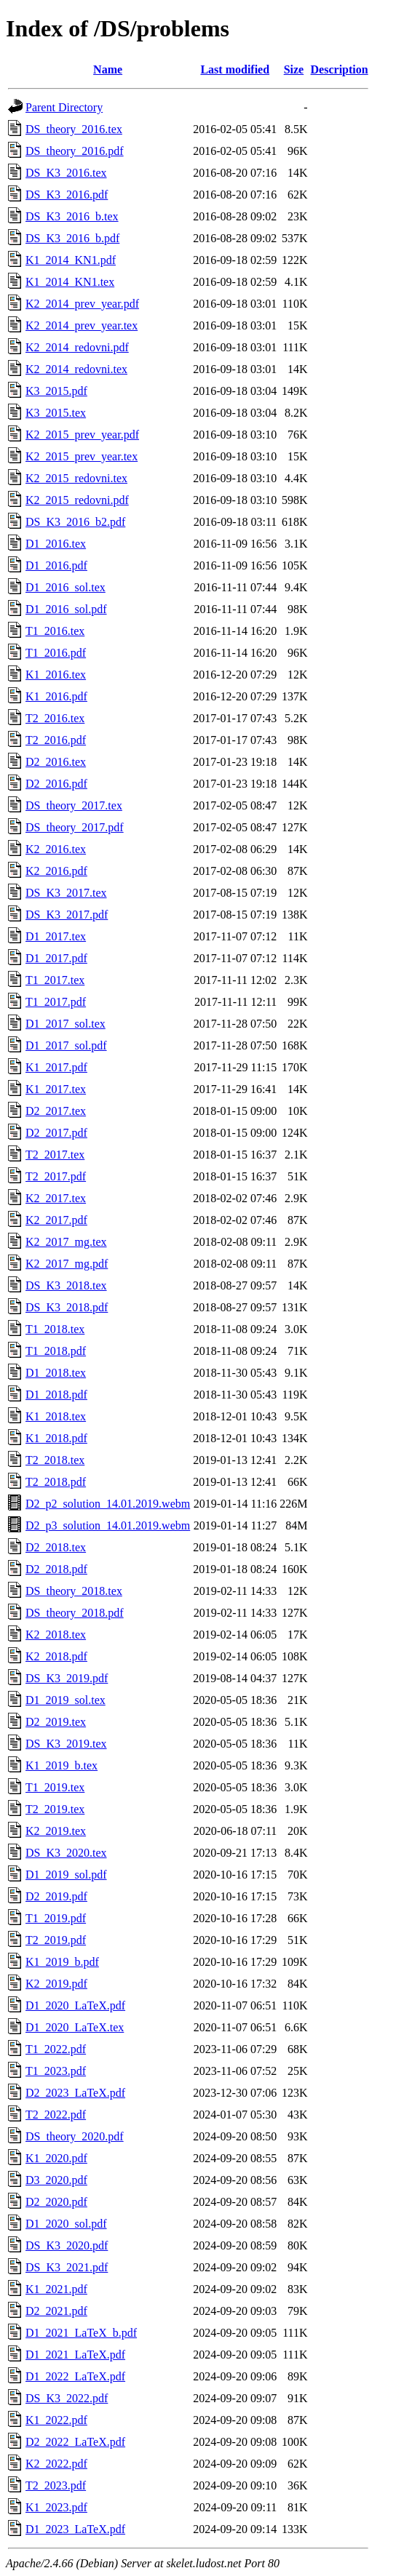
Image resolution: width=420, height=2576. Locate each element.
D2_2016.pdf (56, 783)
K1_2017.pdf (56, 1067)
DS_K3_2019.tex (66, 1743)
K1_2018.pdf (56, 1438)
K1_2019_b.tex (61, 1765)
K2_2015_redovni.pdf (77, 500)
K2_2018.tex (55, 1634)
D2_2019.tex (55, 1722)
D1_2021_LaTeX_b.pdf (81, 2333)
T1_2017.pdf (55, 1002)
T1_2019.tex (54, 1787)
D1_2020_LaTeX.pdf (75, 2005)
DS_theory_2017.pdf (74, 827)
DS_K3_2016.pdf (66, 194)
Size (294, 69)
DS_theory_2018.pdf (74, 1613)
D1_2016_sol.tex (65, 587)
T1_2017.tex (54, 980)
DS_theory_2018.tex (73, 1591)
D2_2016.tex (55, 762)
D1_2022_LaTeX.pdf (75, 2376)
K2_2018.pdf (56, 1656)
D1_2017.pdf (56, 958)
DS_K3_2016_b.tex (72, 216)
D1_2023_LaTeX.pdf (75, 2529)
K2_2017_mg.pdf (66, 1263)
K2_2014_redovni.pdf (77, 347)
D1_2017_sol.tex (65, 1023)
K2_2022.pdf (56, 2463)
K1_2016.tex (55, 674)
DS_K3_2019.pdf (66, 1678)
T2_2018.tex (54, 1460)
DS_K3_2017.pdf (66, 914)
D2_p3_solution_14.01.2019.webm (107, 1525)
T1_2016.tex (54, 631)
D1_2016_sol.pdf (66, 609)
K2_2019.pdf (56, 1983)
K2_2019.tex (55, 1831)
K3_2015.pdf (56, 391)
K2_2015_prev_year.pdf (82, 434)
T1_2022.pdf (55, 2049)
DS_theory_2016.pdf (74, 151)
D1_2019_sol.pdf (66, 1874)
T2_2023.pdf (55, 2485)
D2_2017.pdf (56, 1133)
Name (107, 69)
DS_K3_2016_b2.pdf (75, 522)
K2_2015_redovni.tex (76, 478)
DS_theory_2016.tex (73, 129)
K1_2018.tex (55, 1416)
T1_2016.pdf (55, 653)
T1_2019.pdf (55, 1918)
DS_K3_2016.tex (66, 173)
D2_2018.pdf (56, 1569)
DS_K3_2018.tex (66, 1285)
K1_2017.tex (55, 1089)
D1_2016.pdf (56, 565)
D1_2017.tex (55, 936)
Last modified (234, 69)
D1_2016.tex (55, 543)
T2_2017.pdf (55, 1176)
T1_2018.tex (54, 1329)
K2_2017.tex (55, 1198)
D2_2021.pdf (56, 2311)
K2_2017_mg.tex (66, 1242)
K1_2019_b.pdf (62, 1962)
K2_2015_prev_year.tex (81, 456)
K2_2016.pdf (56, 871)
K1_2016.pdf (56, 696)
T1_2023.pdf (55, 2071)
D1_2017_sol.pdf (66, 1045)
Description (339, 69)
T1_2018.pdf (55, 1351)
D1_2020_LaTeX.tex (74, 2027)
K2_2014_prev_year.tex (81, 325)
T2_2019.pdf (55, 1940)
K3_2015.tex (55, 413)
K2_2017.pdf (56, 1220)
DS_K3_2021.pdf (66, 2267)
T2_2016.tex (54, 718)
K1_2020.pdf (56, 2158)
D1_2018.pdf (56, 1394)
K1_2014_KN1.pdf (70, 260)
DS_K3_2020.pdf (66, 2245)
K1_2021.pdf (56, 2289)
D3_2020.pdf (56, 2180)
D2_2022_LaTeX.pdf (75, 2442)
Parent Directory (64, 107)
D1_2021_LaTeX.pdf (75, 2354)
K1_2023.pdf (56, 2507)
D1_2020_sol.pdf (66, 2223)
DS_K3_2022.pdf (66, 2398)
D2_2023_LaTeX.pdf (75, 2093)
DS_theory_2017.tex (73, 805)
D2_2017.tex (55, 1111)
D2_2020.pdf (56, 2202)
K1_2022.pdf (56, 2420)
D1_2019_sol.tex (65, 1700)
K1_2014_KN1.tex (69, 282)
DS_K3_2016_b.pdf (72, 238)
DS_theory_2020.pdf (74, 2136)
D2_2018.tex (55, 1547)
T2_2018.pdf (55, 1482)
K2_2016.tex (55, 849)
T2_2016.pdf (55, 740)
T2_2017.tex (54, 1154)
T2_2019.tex (54, 1809)
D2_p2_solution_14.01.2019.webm (107, 1503)
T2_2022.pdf (55, 2114)
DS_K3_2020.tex (66, 1853)
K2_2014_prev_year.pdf (82, 303)
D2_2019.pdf (56, 1896)
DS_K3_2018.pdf (66, 1307)
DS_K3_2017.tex (66, 893)
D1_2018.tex (55, 1373)
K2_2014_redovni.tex (76, 369)
